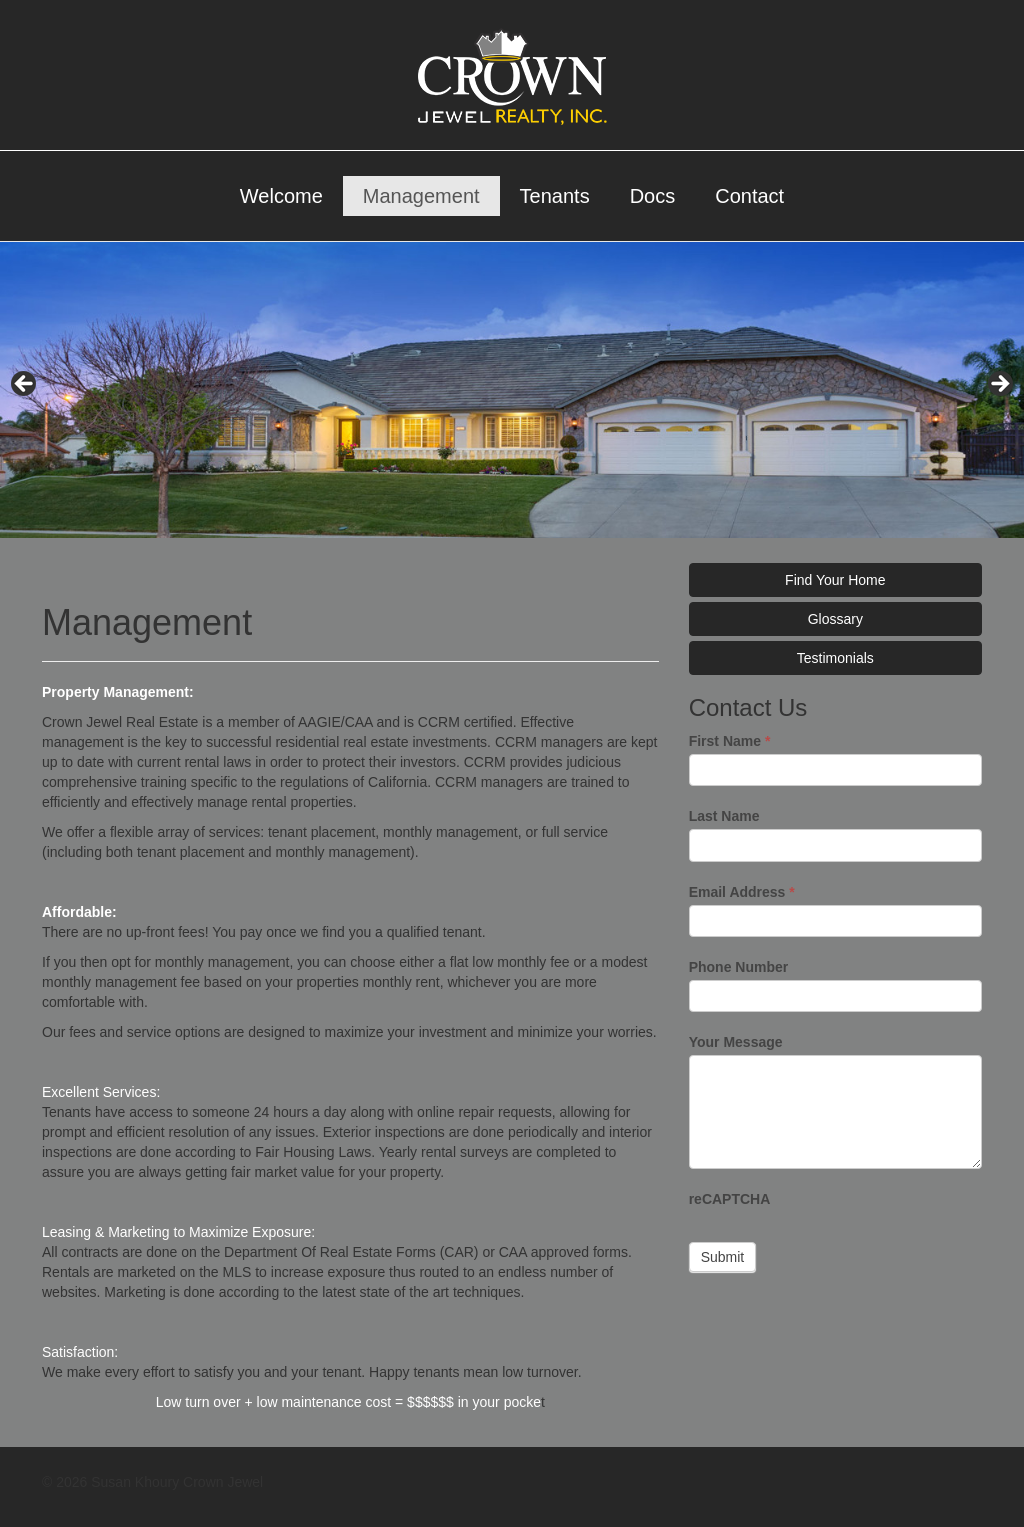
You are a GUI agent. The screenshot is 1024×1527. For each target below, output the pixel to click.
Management (421, 196)
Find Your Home (835, 580)
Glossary (835, 619)
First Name (730, 741)
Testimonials (835, 658)
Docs (653, 196)
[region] (512, 390)
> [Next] (999, 385)
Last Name (724, 816)
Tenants (555, 196)
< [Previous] (25, 385)
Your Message (736, 1042)
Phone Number (739, 967)
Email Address (742, 892)
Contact (749, 196)
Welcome (281, 196)
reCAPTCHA (730, 1199)
